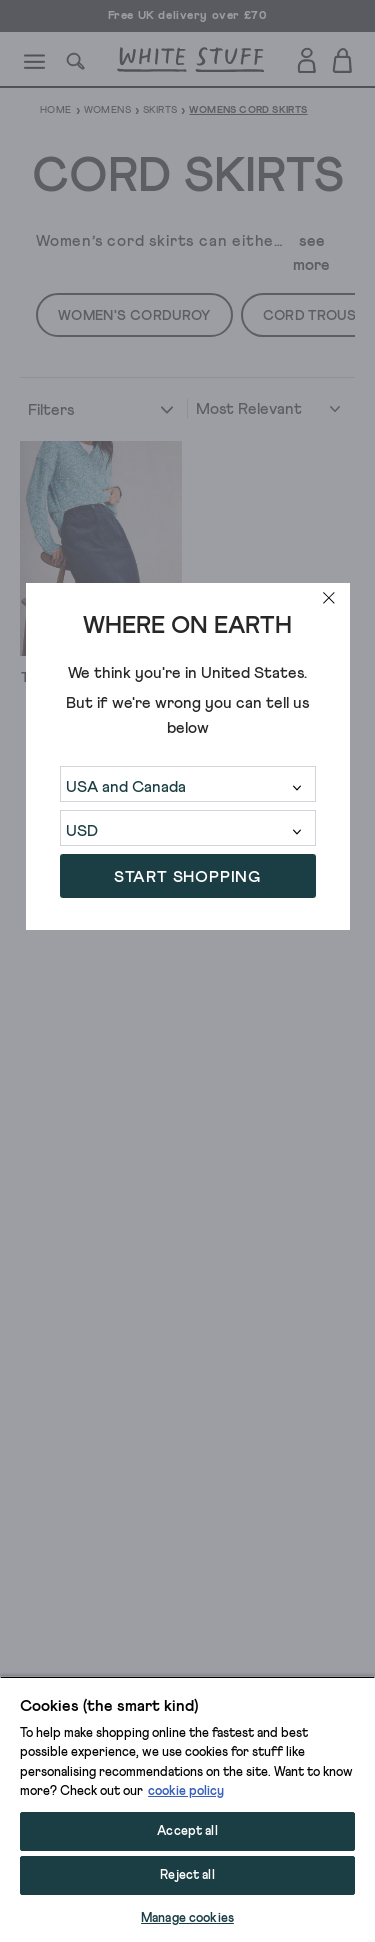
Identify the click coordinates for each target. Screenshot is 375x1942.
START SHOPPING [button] (187, 877)
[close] (329, 598)
